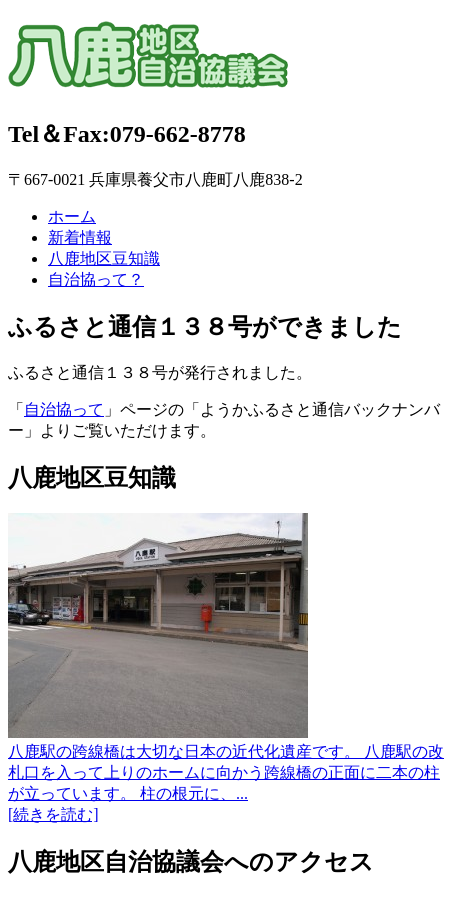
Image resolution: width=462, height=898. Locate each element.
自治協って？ (96, 279)
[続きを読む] (53, 814)
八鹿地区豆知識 (104, 258)
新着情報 (80, 237)
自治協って (64, 409)
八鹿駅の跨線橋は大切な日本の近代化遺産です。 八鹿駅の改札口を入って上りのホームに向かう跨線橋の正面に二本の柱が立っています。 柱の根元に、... (226, 772)
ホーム (72, 216)
